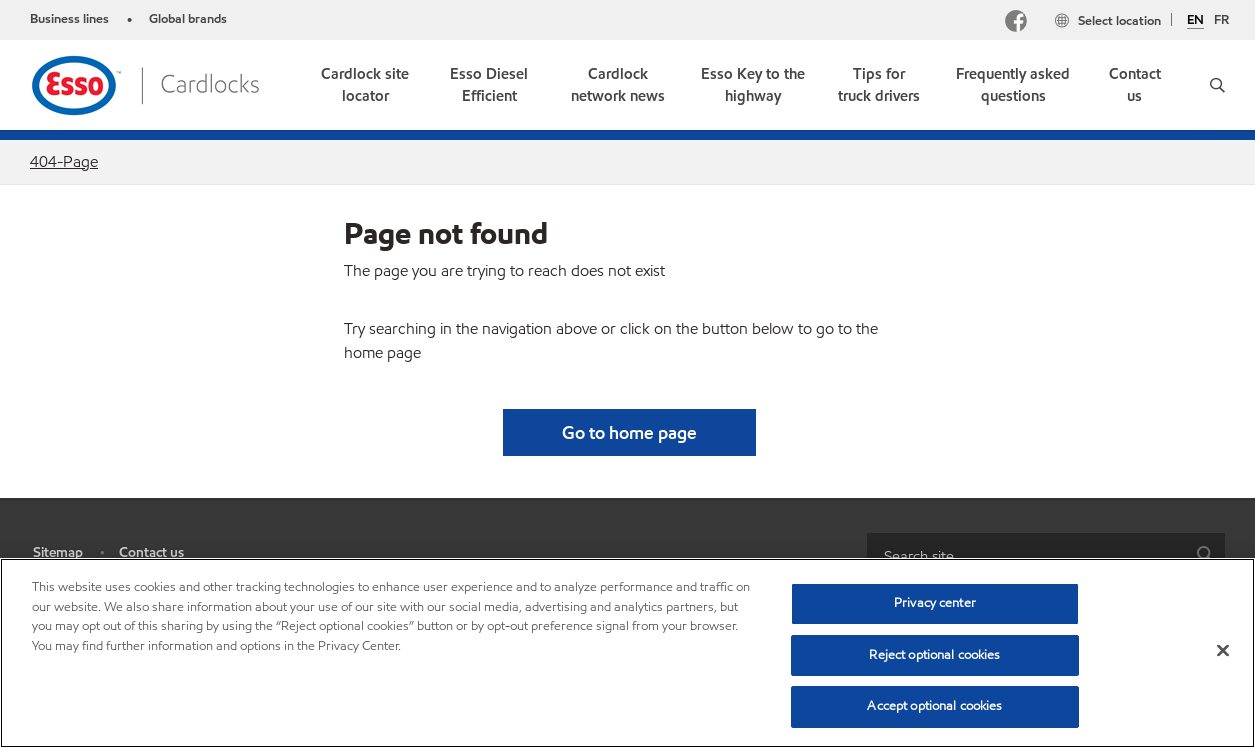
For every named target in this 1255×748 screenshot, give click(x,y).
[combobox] (1046, 555)
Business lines (69, 19)
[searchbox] (1026, 555)
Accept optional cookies (934, 706)
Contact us (151, 552)
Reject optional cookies (934, 655)
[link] (365, 85)
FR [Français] (1221, 20)
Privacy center (935, 603)
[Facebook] (1016, 23)
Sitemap (58, 552)
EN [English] (1195, 21)
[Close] (1223, 651)
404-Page (64, 161)
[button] (1217, 85)
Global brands (188, 19)
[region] (627, 653)
